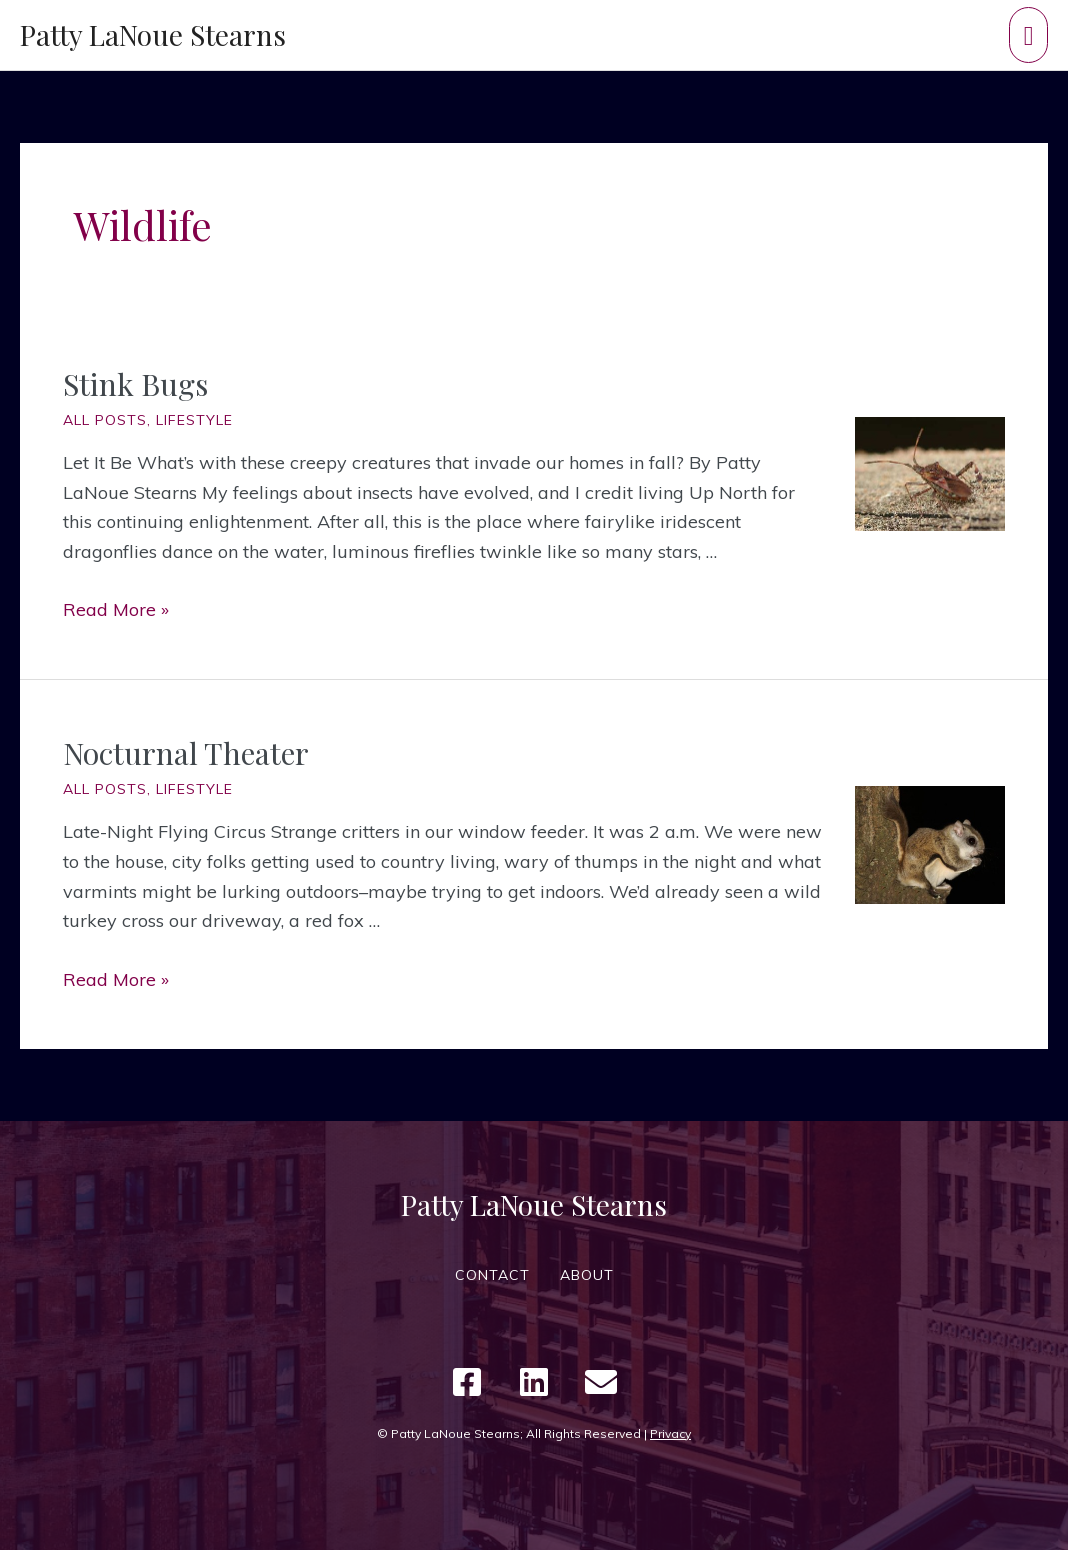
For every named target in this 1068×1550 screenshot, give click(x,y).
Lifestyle (194, 420)
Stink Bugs (135, 384)
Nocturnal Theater (186, 753)
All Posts (105, 420)
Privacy (670, 1433)
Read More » (116, 609)
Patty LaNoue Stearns (153, 34)
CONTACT (492, 1275)
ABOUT (587, 1275)
